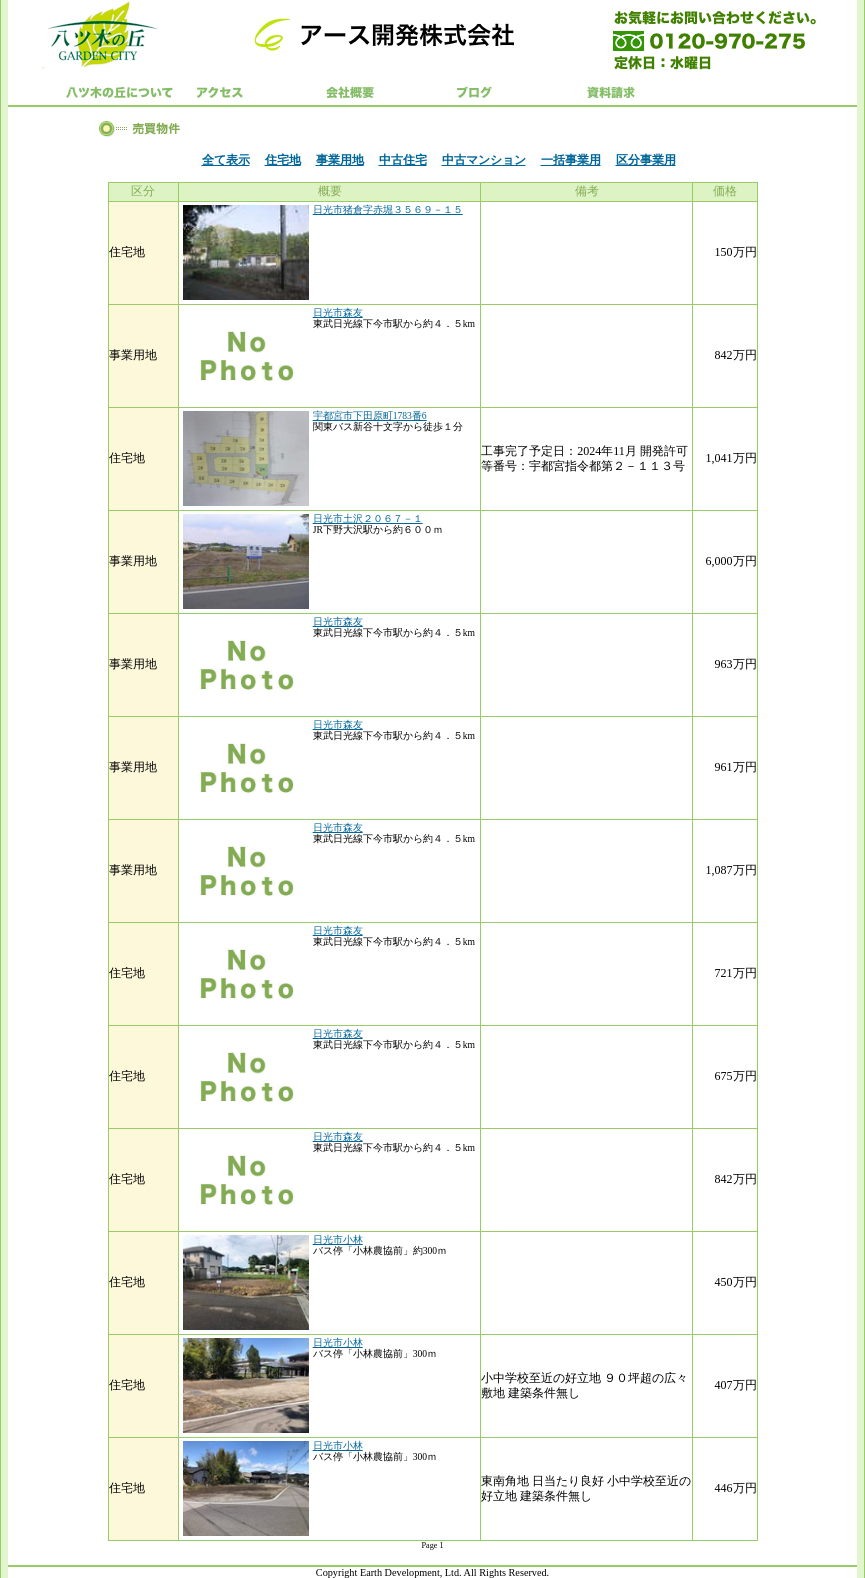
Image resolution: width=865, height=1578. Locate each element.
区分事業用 (646, 160)
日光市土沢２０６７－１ (368, 518)
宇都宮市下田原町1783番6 (370, 415)
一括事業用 (571, 160)
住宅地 (283, 160)
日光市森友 (338, 312)
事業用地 (340, 160)
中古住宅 (403, 160)
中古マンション (484, 160)
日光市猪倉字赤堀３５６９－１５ (388, 209)
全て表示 (226, 160)
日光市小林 (338, 1239)
